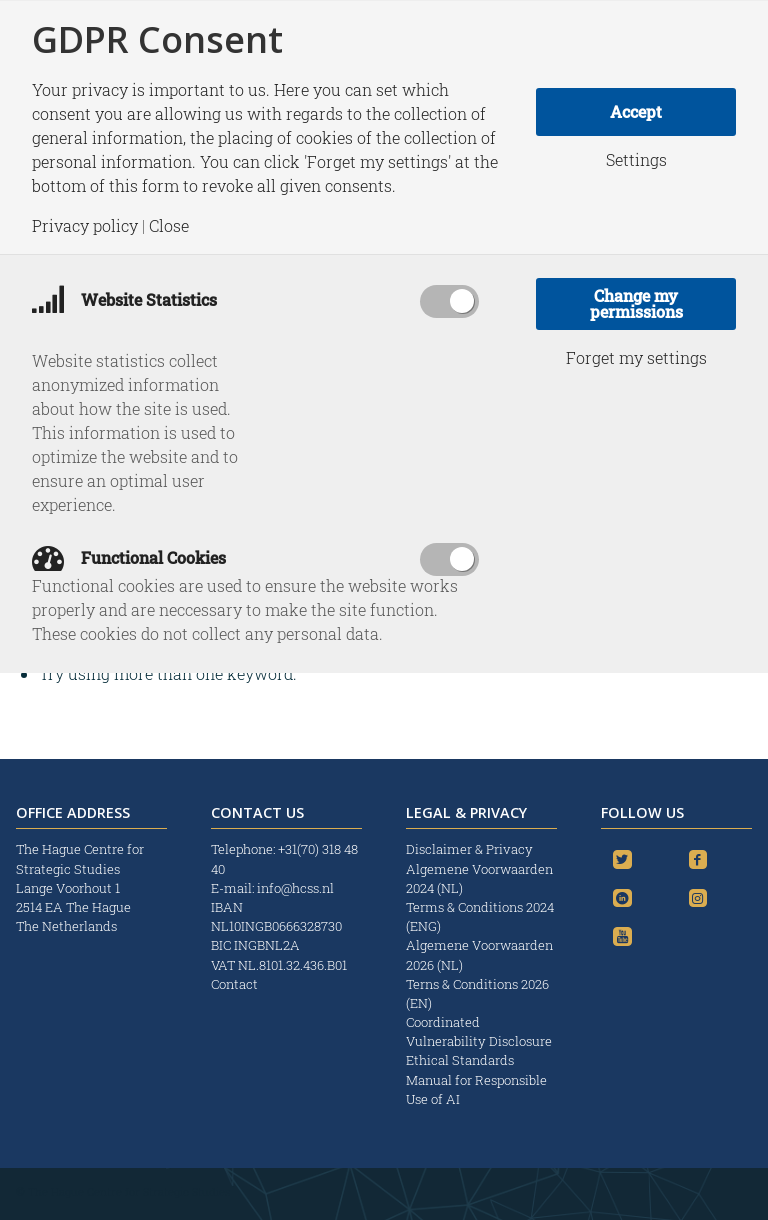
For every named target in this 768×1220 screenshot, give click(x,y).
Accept (636, 111)
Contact (234, 984)
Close (169, 226)
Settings (636, 160)
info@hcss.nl (295, 888)
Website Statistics (124, 299)
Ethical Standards (460, 1060)
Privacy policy (85, 226)
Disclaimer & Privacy (469, 849)
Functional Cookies (129, 557)
